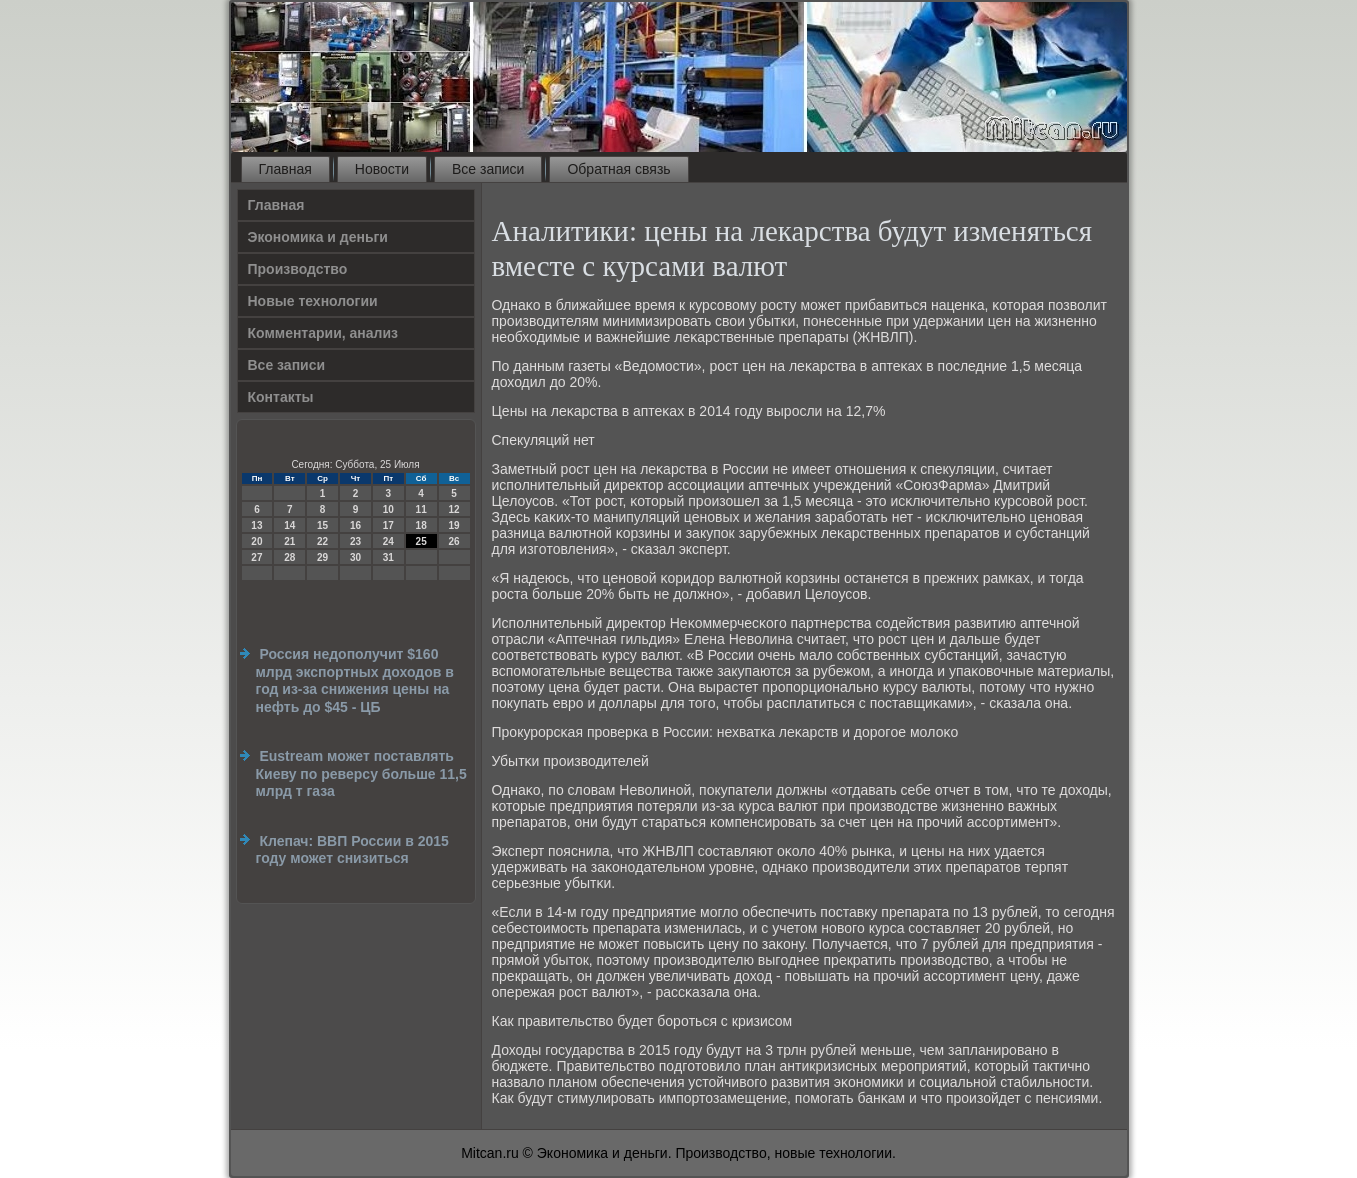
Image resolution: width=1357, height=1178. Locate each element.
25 (421, 541)
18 (421, 525)
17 (388, 525)
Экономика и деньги (318, 237)
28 (289, 557)
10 (388, 509)
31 (388, 557)
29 (322, 557)
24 (388, 541)
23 (355, 541)
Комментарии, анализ (323, 333)
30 (355, 557)
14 (289, 525)
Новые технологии (313, 301)
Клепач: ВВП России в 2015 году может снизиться (352, 850)
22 (322, 541)
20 (256, 541)
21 (289, 541)
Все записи (488, 169)
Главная (285, 169)
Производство (298, 269)
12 (453, 509)
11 (421, 509)
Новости (382, 169)
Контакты (281, 397)
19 (453, 525)
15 (322, 525)
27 (256, 557)
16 (355, 525)
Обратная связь (618, 169)
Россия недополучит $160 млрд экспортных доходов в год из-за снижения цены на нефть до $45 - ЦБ (355, 680)
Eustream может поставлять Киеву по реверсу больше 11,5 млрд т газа (361, 773)
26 (453, 541)
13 (256, 525)
